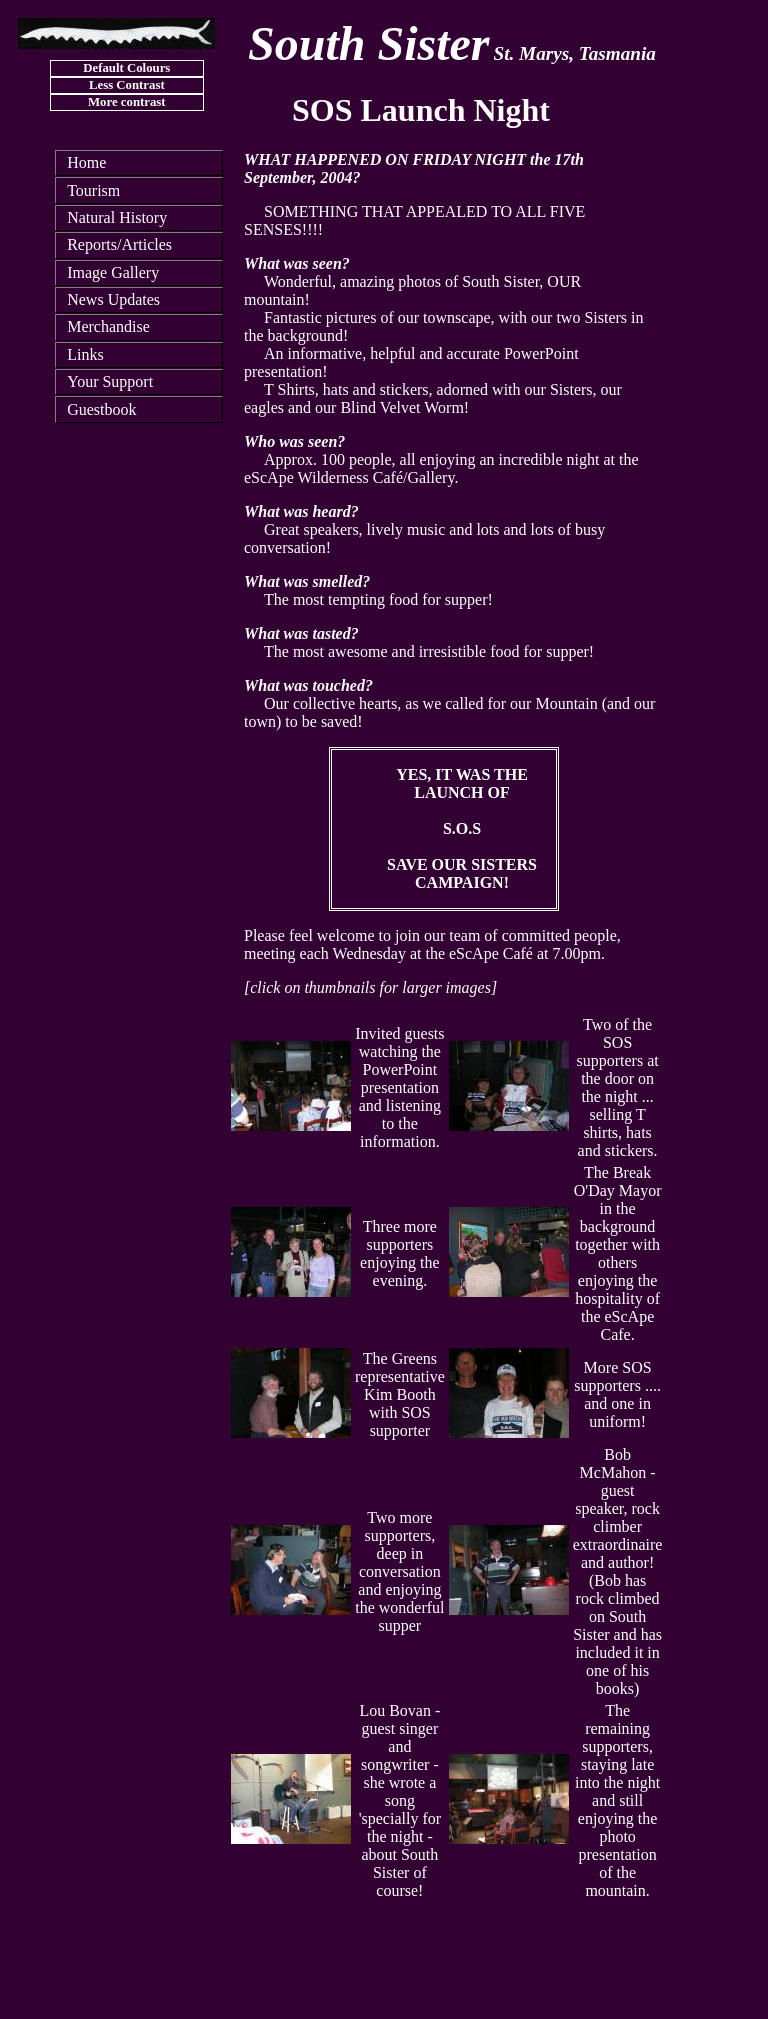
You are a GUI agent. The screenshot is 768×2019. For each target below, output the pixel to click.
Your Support (110, 381)
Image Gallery (113, 272)
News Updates (113, 299)
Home (86, 162)
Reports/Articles (119, 244)
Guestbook (101, 409)
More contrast (127, 102)
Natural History (117, 217)
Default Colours (126, 68)
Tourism (93, 190)
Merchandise (108, 326)
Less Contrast (127, 85)
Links (85, 354)
